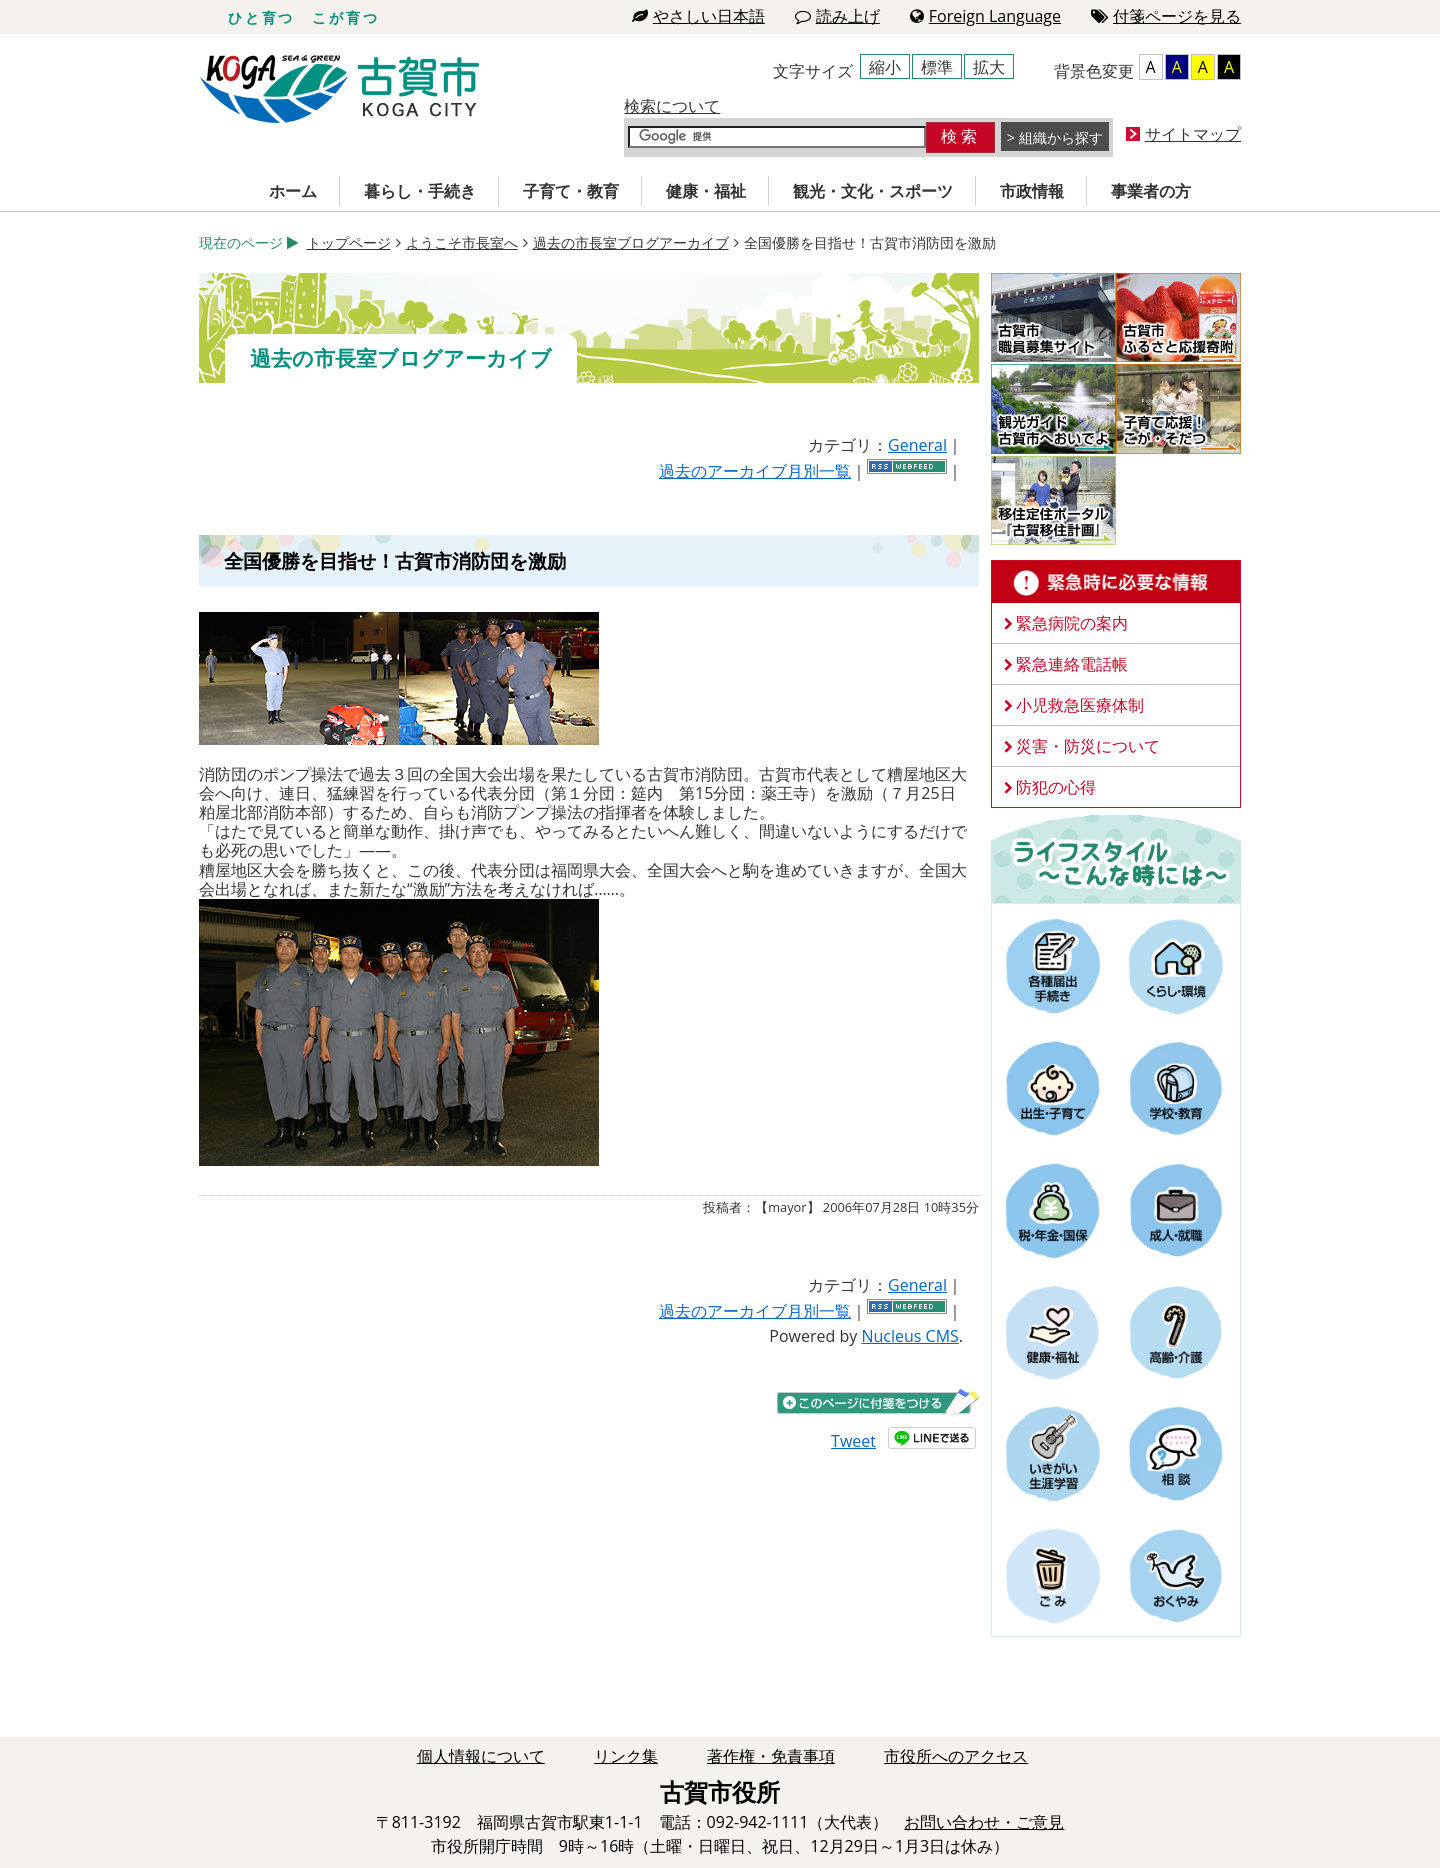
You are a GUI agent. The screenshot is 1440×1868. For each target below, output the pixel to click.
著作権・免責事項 (771, 1756)
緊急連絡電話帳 (1072, 664)
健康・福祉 (706, 191)
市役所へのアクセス (956, 1756)
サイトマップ (1193, 134)
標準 (937, 67)
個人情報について (481, 1756)
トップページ (349, 242)
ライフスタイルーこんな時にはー (1116, 858)
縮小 (885, 67)
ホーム (293, 191)
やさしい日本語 (698, 16)
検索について (672, 106)
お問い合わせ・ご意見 (984, 1822)
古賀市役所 (339, 89)
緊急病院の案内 (1072, 623)
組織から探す (1061, 137)
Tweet (853, 1441)
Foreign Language (985, 16)
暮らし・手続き (420, 191)
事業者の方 (1151, 191)
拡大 (989, 67)
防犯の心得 (1056, 787)
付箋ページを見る (1166, 16)
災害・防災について (1088, 746)
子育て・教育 (571, 191)
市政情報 (1032, 191)
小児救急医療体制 (1080, 705)
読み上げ (837, 16)
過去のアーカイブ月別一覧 (755, 471)
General (917, 445)
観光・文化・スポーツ (873, 191)
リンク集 (626, 1756)
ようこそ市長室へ (462, 242)
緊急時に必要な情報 (1116, 582)
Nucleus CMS (909, 1336)
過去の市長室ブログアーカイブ (631, 242)
